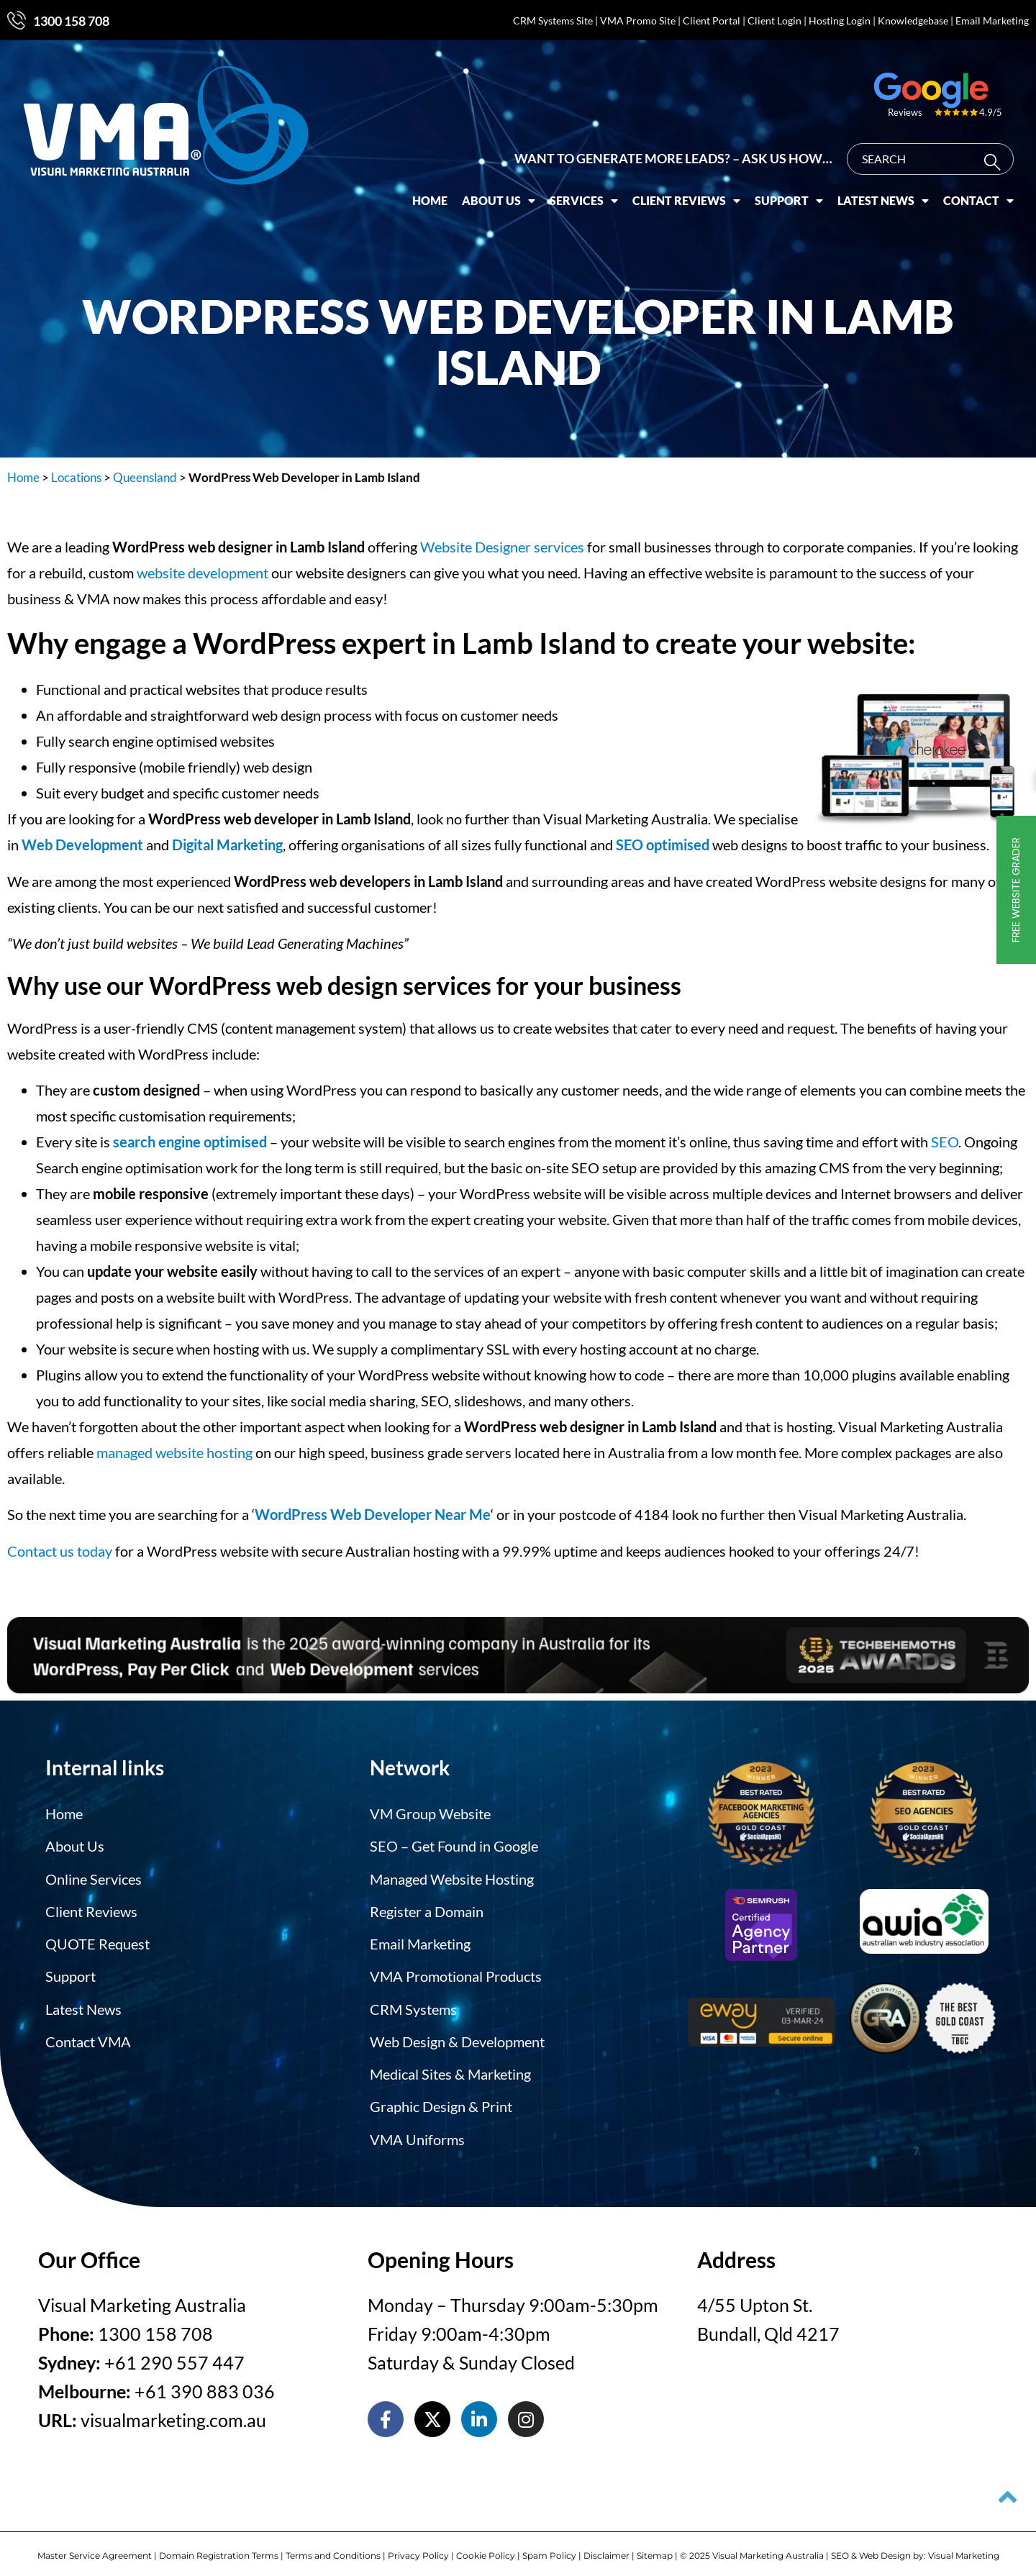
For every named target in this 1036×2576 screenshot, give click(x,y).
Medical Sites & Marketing (450, 2066)
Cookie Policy (485, 2545)
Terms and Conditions (333, 2545)
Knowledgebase (913, 20)
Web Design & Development (457, 2034)
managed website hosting (174, 1452)
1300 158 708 (71, 21)
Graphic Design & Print (441, 2097)
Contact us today (59, 1551)
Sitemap (655, 2545)
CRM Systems (413, 2002)
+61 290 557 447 (174, 2352)
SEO (944, 1141)
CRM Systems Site (553, 20)
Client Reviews (698, 191)
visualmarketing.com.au (173, 2410)
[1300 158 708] (16, 20)
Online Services (93, 1876)
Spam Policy (549, 2545)
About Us (510, 191)
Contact (990, 191)
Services (595, 191)
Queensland (145, 477)
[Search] (1007, 153)
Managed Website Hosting (452, 1876)
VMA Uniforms (417, 2129)
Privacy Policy (418, 2545)
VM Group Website (430, 1812)
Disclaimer (606, 2545)
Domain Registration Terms (218, 2545)
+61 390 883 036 (205, 2381)
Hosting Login (840, 20)
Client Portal (711, 20)
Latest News (894, 191)
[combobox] (941, 149)
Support (800, 191)
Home (441, 191)
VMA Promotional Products (456, 1971)
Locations (76, 477)
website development (202, 572)
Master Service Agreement (94, 2545)
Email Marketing (992, 20)
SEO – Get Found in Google (454, 1844)
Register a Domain (426, 1907)
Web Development (82, 844)
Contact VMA (88, 2034)
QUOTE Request (97, 1939)
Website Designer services (502, 546)
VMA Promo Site (638, 20)
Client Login (774, 20)
